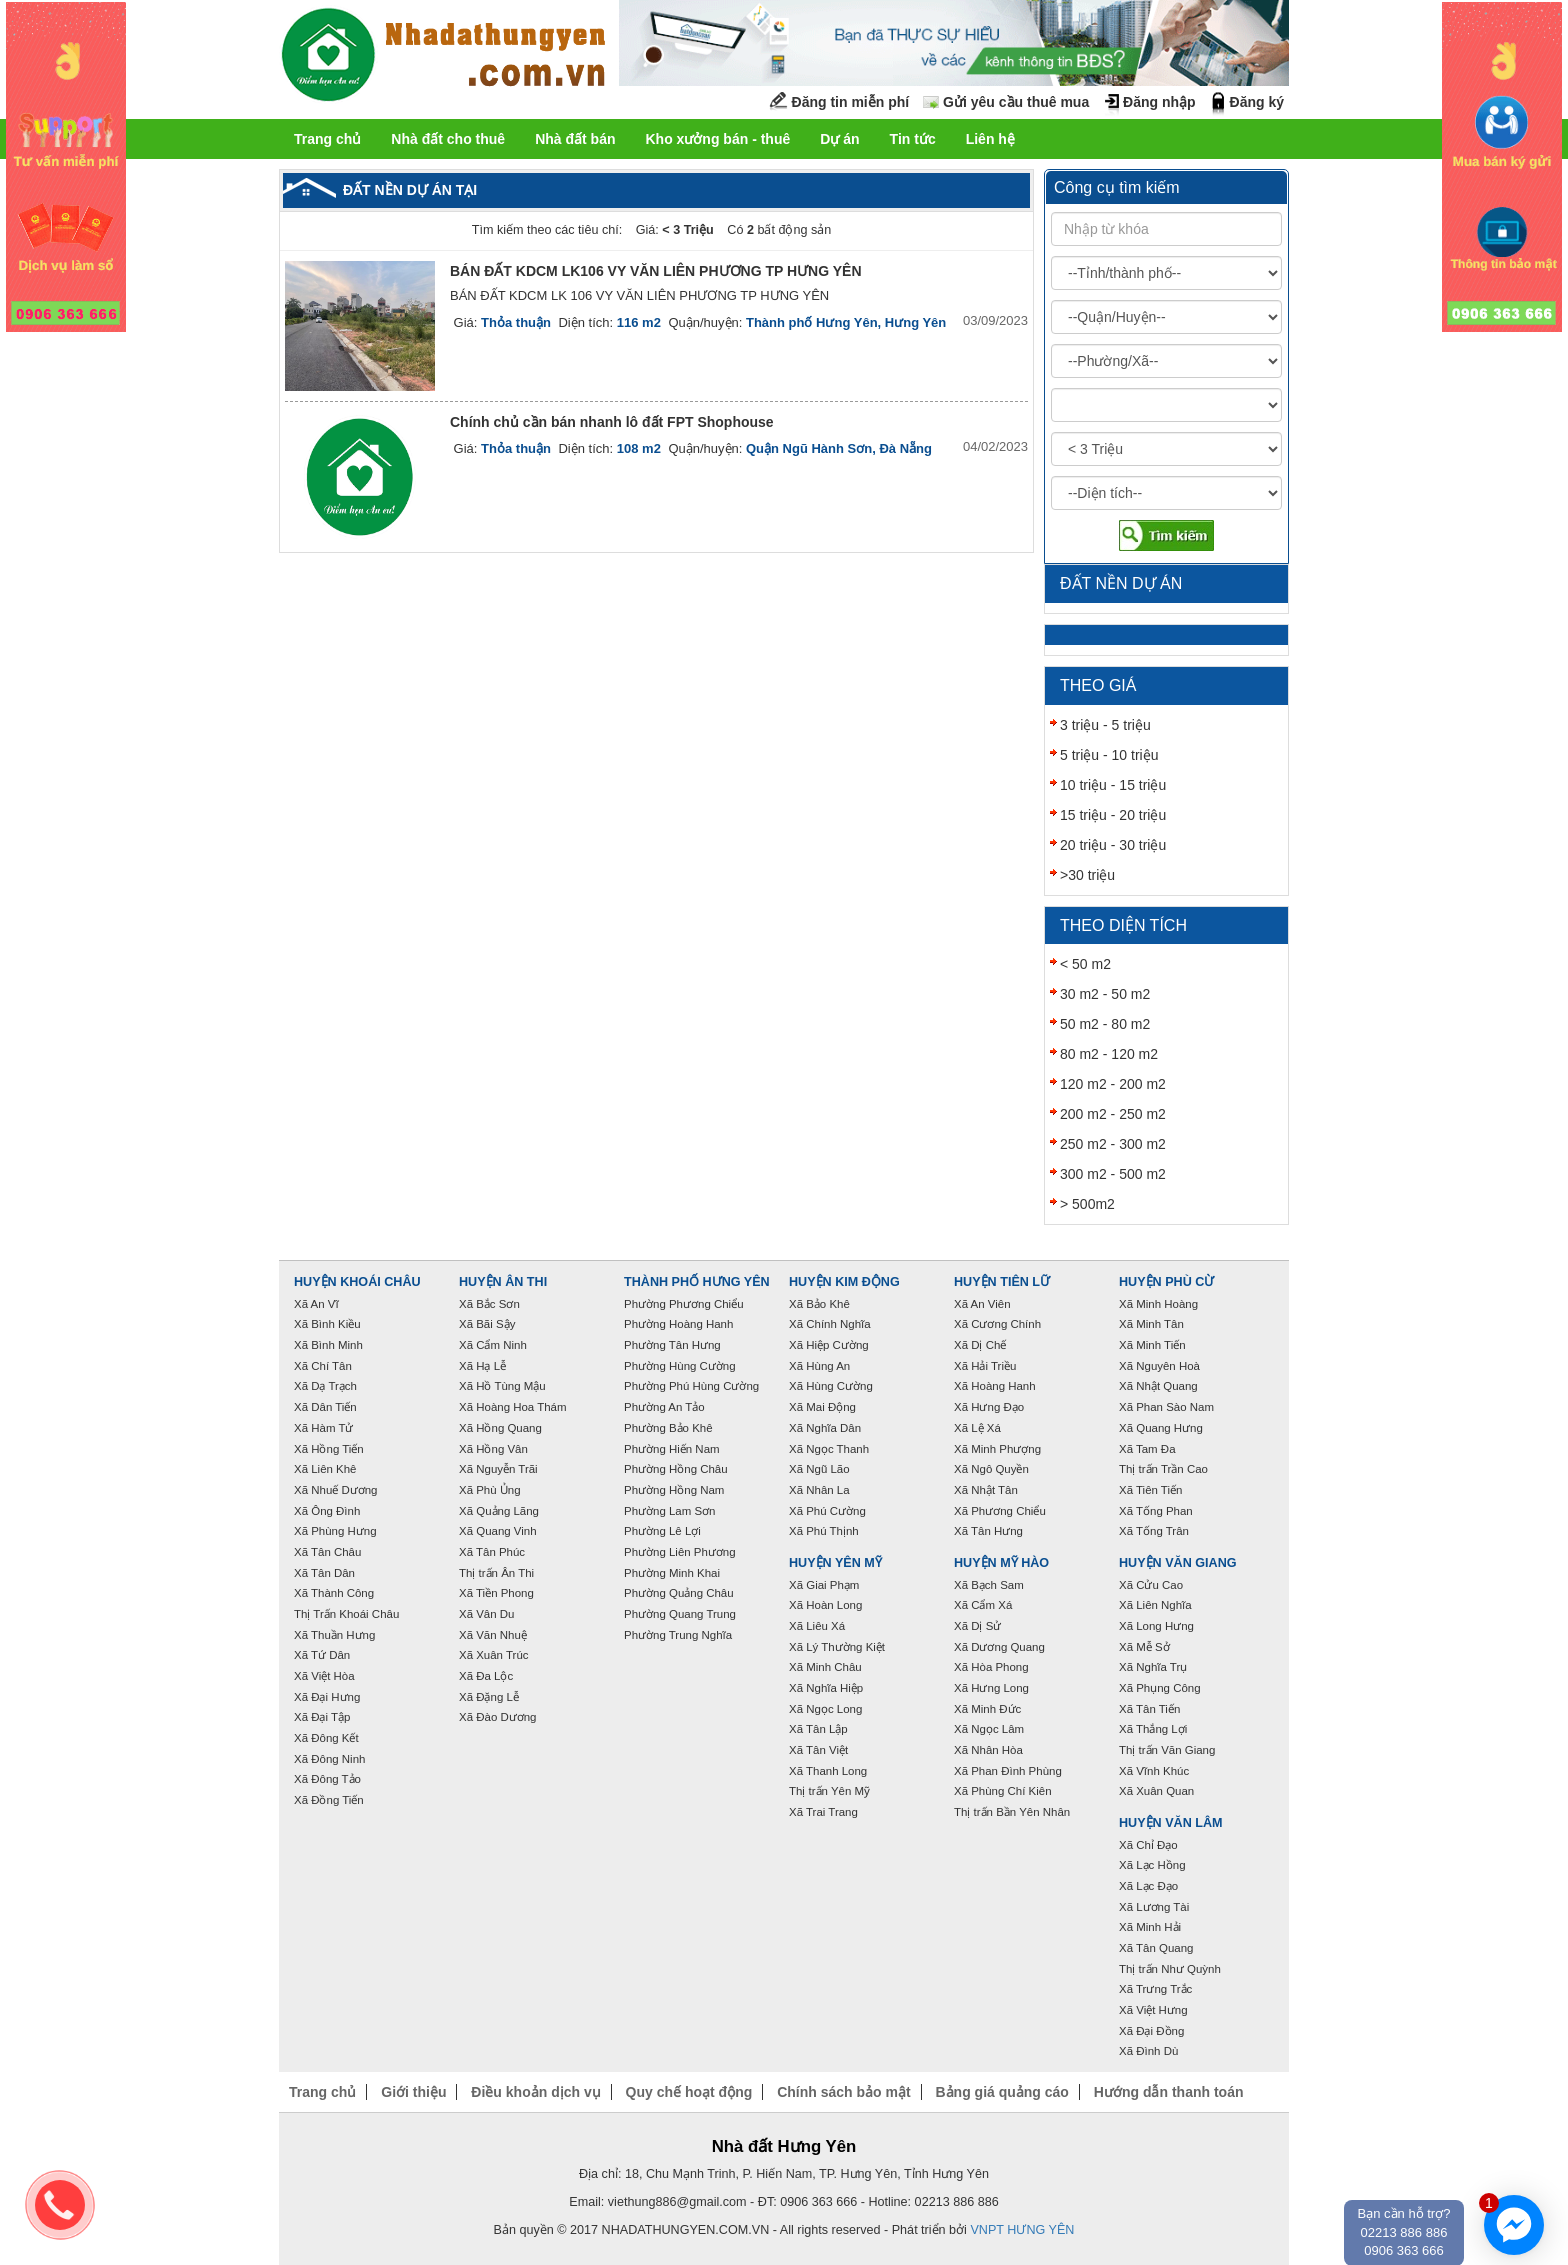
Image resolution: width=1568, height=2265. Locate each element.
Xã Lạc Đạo (1148, 1886)
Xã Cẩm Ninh (493, 1345)
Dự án (839, 139)
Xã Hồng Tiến (329, 1449)
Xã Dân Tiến (325, 1407)
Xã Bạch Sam (989, 1585)
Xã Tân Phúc (492, 1552)
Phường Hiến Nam (672, 1449)
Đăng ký (1257, 102)
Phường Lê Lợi (662, 1531)
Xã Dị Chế (980, 1345)
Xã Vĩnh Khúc (1154, 1771)
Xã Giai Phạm (824, 1585)
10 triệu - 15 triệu (1113, 785)
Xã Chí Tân (323, 1366)
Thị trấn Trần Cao (1163, 1469)
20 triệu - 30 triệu (1113, 845)
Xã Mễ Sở (1144, 1647)
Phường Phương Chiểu (684, 1304)
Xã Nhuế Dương (335, 1490)
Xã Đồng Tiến (329, 1800)
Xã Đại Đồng (1151, 2031)
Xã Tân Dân (324, 1573)
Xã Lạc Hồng (1152, 1865)
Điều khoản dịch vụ (535, 2092)
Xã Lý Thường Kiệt (837, 1647)
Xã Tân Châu (327, 1552)
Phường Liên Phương (680, 1552)
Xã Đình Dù (1148, 2051)
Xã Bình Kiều (327, 1324)
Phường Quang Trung (680, 1614)
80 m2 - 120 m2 (1109, 1054)
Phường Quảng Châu (679, 1593)
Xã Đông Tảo (327, 1779)
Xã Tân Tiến (1149, 1709)
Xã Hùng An (819, 1366)
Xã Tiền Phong (496, 1593)
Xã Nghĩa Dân (825, 1428)
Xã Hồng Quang (500, 1428)
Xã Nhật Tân (986, 1490)
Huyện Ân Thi (503, 1282)
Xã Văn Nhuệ (493, 1635)
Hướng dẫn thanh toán (1169, 2092)
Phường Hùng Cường (680, 1366)
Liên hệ (990, 139)
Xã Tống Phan (1156, 1511)
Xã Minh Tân (1151, 1324)
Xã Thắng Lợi (1153, 1729)
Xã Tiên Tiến (1150, 1490)
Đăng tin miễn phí (851, 102)
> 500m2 (1087, 1204)
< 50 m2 (1085, 964)
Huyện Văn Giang (1178, 1563)
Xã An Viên (982, 1304)
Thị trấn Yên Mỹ (829, 1791)
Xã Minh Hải (1150, 1927)
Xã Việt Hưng (1153, 2010)
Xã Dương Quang (999, 1647)
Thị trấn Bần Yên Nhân (1012, 1812)
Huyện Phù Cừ (1166, 1282)
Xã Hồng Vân (493, 1449)
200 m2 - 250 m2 (1113, 1114)
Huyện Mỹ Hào (1001, 1563)
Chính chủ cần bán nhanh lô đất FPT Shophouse (612, 422)
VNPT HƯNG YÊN (1022, 2230)
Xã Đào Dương (497, 1717)
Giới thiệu (413, 2092)
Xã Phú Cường (827, 1511)
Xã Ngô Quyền (991, 1469)
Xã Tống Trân (1154, 1531)
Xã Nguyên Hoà (1159, 1366)
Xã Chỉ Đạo (1148, 1845)
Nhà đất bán (575, 139)
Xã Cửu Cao (1151, 1585)
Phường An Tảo (664, 1407)
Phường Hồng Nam (674, 1490)
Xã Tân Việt (818, 1750)
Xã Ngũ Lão (819, 1469)
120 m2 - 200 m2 (1113, 1084)
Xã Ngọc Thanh (829, 1449)
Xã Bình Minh (328, 1345)
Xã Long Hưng (1156, 1626)
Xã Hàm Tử (323, 1428)
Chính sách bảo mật (843, 2092)
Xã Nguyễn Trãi (498, 1469)
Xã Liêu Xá (817, 1626)
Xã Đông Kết (326, 1738)
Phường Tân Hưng (672, 1345)
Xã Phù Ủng (490, 1490)
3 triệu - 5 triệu (1105, 725)
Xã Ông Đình (327, 1511)
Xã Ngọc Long (825, 1709)
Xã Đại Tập (322, 1717)
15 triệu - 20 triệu (1113, 815)
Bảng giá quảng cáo (1001, 2092)
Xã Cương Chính (997, 1324)
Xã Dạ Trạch (325, 1386)
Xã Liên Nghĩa (1155, 1605)
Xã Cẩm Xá (983, 1605)
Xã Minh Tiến (1152, 1345)
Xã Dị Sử (977, 1626)
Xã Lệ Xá (977, 1428)
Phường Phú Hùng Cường (691, 1386)
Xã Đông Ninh (329, 1759)
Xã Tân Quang (1156, 1948)
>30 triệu (1087, 875)
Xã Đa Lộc (486, 1676)
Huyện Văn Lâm (1171, 1823)
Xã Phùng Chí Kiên (1003, 1791)
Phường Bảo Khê (668, 1428)
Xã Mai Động (822, 1407)
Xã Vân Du (486, 1614)
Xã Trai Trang (823, 1812)
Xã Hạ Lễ (482, 1366)
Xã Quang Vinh (498, 1531)
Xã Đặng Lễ (489, 1697)
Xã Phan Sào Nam (1166, 1407)
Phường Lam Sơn (670, 1511)
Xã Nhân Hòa (988, 1750)
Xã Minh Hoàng (1158, 1304)
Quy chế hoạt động (689, 2092)
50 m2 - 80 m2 (1105, 1024)
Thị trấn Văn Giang (1167, 1750)
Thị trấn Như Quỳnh (1170, 1969)
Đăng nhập (1159, 102)
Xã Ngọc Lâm (989, 1729)
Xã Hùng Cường (831, 1386)
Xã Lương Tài (1154, 1907)
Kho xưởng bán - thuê (717, 139)
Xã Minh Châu (825, 1667)
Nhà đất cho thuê (448, 139)
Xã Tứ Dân (322, 1655)
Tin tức (913, 139)
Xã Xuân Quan (1156, 1791)
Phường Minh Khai (672, 1573)
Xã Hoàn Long (825, 1605)
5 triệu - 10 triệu (1109, 755)
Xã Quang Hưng (1161, 1428)
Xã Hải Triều (985, 1366)
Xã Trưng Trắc (1155, 1989)
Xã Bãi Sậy (487, 1324)
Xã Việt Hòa (324, 1676)
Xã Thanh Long (828, 1771)
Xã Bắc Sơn (489, 1304)
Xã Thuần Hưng (334, 1635)
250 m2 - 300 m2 (1113, 1144)
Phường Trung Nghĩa (678, 1635)
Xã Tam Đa (1147, 1449)
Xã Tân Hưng (988, 1531)
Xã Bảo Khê (819, 1304)
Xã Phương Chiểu (1000, 1511)
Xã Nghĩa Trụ (1153, 1667)
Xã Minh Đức (987, 1709)
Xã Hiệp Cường (829, 1345)
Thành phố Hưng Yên (697, 1282)
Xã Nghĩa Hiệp (826, 1688)
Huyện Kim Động (844, 1282)
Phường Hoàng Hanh (678, 1324)
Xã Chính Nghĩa (830, 1324)
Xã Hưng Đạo (989, 1407)
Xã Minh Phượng (997, 1449)
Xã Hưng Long (991, 1688)
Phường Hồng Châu (676, 1469)
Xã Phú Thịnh (824, 1531)
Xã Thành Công (334, 1593)
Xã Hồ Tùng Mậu (502, 1386)
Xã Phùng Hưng (335, 1531)
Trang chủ (327, 139)
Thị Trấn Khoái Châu (346, 1614)
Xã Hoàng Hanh (995, 1386)
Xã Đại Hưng (327, 1697)
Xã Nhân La (819, 1490)
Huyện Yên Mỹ (835, 1563)
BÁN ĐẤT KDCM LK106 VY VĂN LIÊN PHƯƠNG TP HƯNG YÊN (656, 271)
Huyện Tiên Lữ (1002, 1282)
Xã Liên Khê (325, 1469)
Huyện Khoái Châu (357, 1282)
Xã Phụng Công (1160, 1688)
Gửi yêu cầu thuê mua (1016, 102)
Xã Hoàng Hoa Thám (513, 1407)
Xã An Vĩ (316, 1304)
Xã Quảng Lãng (499, 1511)
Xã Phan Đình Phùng (1008, 1771)
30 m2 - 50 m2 (1105, 994)
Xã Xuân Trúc (494, 1655)
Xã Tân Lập (818, 1729)
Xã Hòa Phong (991, 1667)
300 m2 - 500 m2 (1113, 1174)
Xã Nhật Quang (1158, 1386)
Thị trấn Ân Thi (496, 1573)
